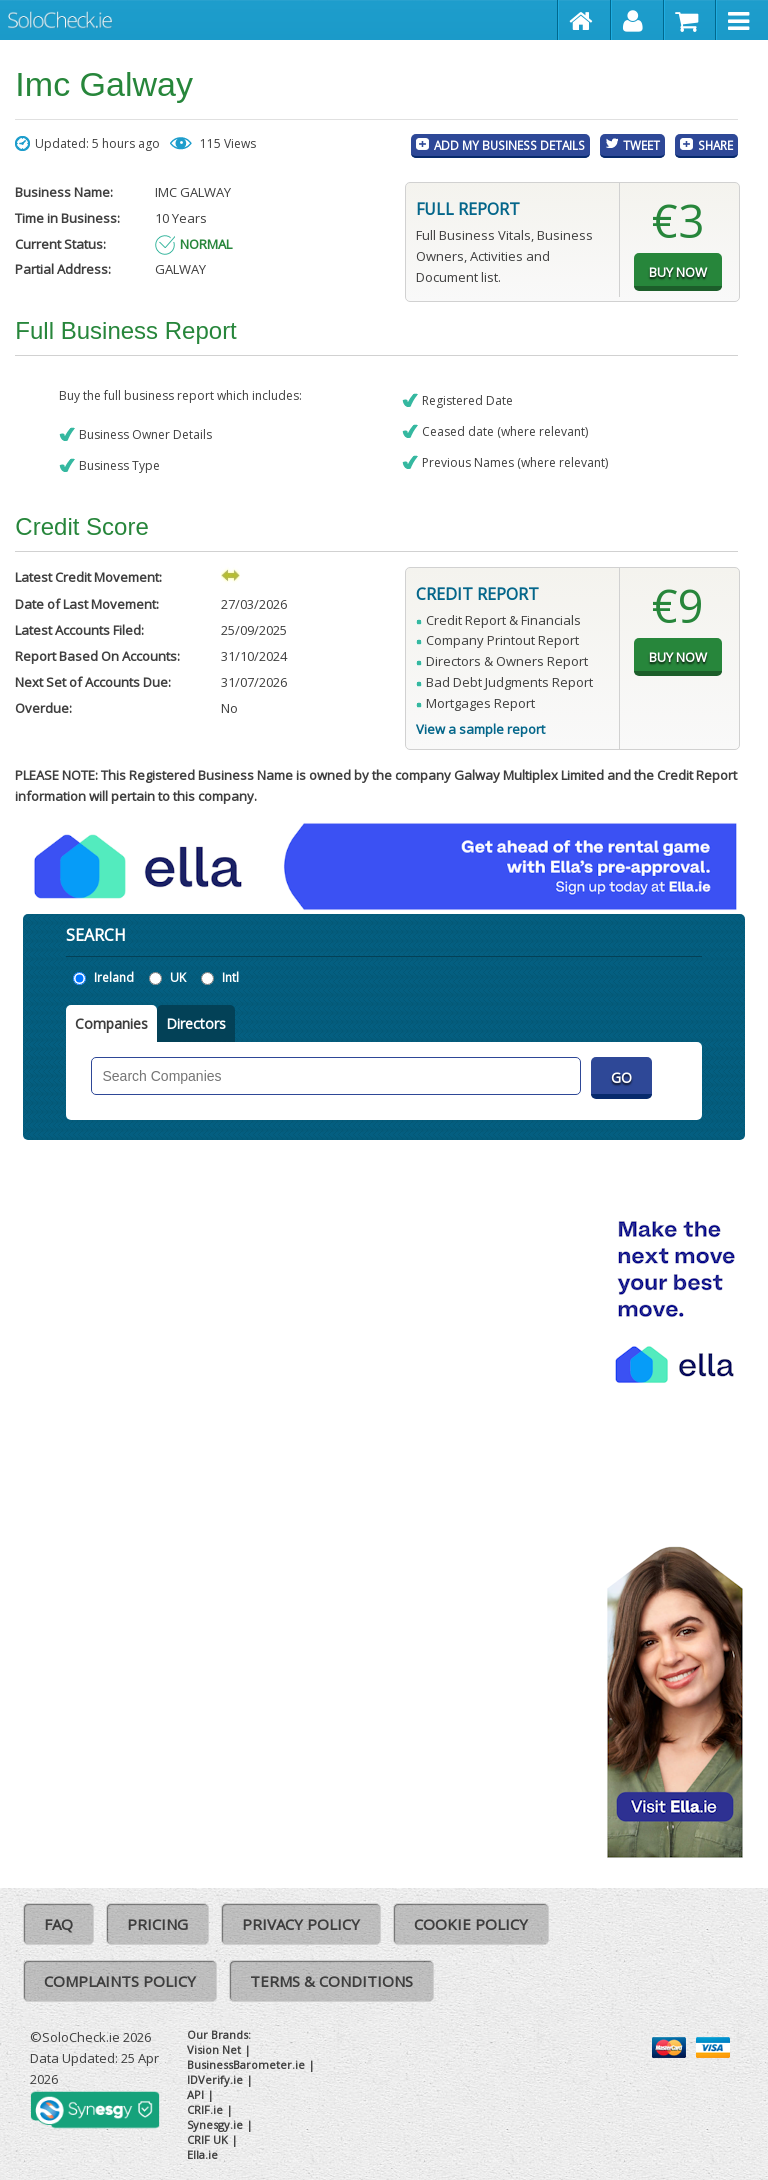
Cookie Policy (471, 1924)
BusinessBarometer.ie (246, 2064)
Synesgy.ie (215, 2124)
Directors (196, 1023)
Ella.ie (202, 2154)
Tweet (641, 145)
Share (715, 145)
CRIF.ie (205, 2109)
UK (178, 977)
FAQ (58, 1924)
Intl (230, 977)
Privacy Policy (301, 1924)
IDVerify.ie (215, 2079)
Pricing (157, 1924)
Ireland (114, 977)
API (195, 2094)
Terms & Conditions (331, 1981)
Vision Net (214, 2049)
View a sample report (480, 729)
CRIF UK (207, 2139)
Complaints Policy (120, 1981)
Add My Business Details (509, 145)
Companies (111, 1023)
